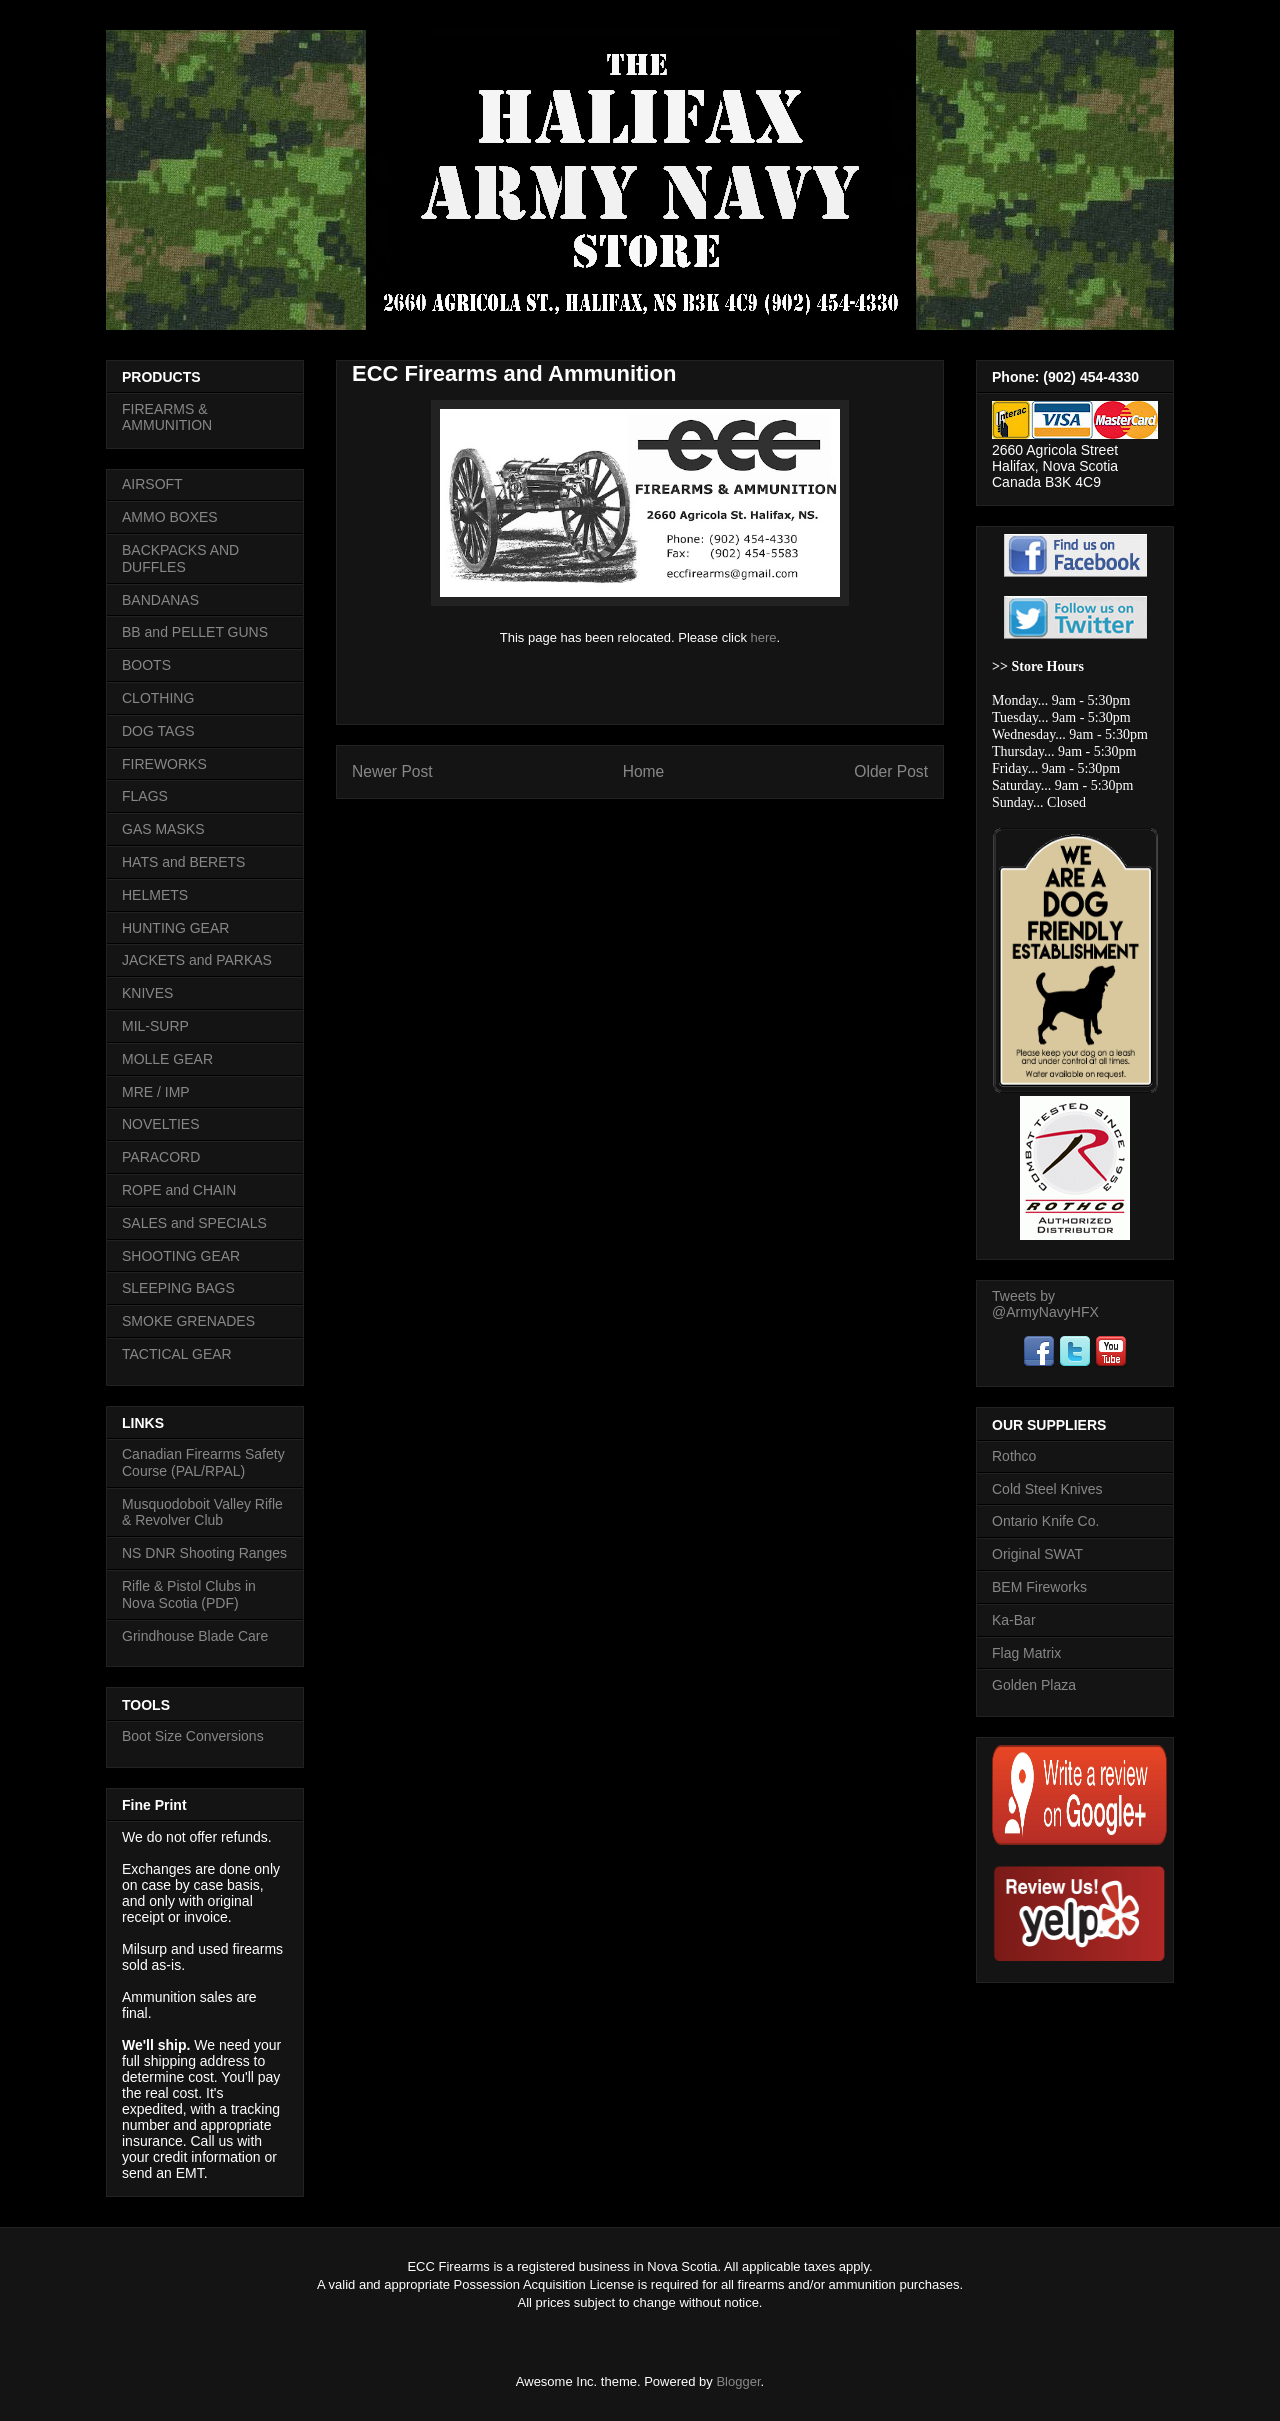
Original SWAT (1037, 1554)
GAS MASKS (163, 829)
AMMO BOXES (170, 517)
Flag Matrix (1026, 1653)
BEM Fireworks (1039, 1587)
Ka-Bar (1014, 1620)
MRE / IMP (156, 1092)
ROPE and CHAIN (179, 1190)
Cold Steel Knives (1047, 1489)
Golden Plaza (1034, 1685)
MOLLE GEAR (167, 1059)
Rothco (1014, 1456)
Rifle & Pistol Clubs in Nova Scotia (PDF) (189, 1594)
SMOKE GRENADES (188, 1321)
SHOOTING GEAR (181, 1256)
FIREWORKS (164, 764)
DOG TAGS (158, 731)
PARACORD (161, 1157)
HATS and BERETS (183, 862)
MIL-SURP (155, 1026)
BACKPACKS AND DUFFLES (180, 558)
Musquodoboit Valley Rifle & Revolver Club (202, 1512)
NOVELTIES (161, 1124)
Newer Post (392, 771)
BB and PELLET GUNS (195, 632)
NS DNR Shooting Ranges (204, 1553)
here (764, 637)
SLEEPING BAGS (178, 1288)
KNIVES (147, 993)
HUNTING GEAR (175, 928)
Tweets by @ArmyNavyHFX (1045, 1304)
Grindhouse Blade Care (195, 1636)
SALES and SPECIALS (194, 1223)
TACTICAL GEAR (177, 1354)
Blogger (738, 2381)
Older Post (891, 771)
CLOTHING (158, 698)
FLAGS (145, 796)
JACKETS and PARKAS (197, 960)
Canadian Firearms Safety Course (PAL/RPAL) (203, 1462)
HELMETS (155, 895)
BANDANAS (160, 600)
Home (644, 771)
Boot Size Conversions (193, 1736)
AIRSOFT (152, 484)
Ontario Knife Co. (1045, 1521)
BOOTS (146, 665)
